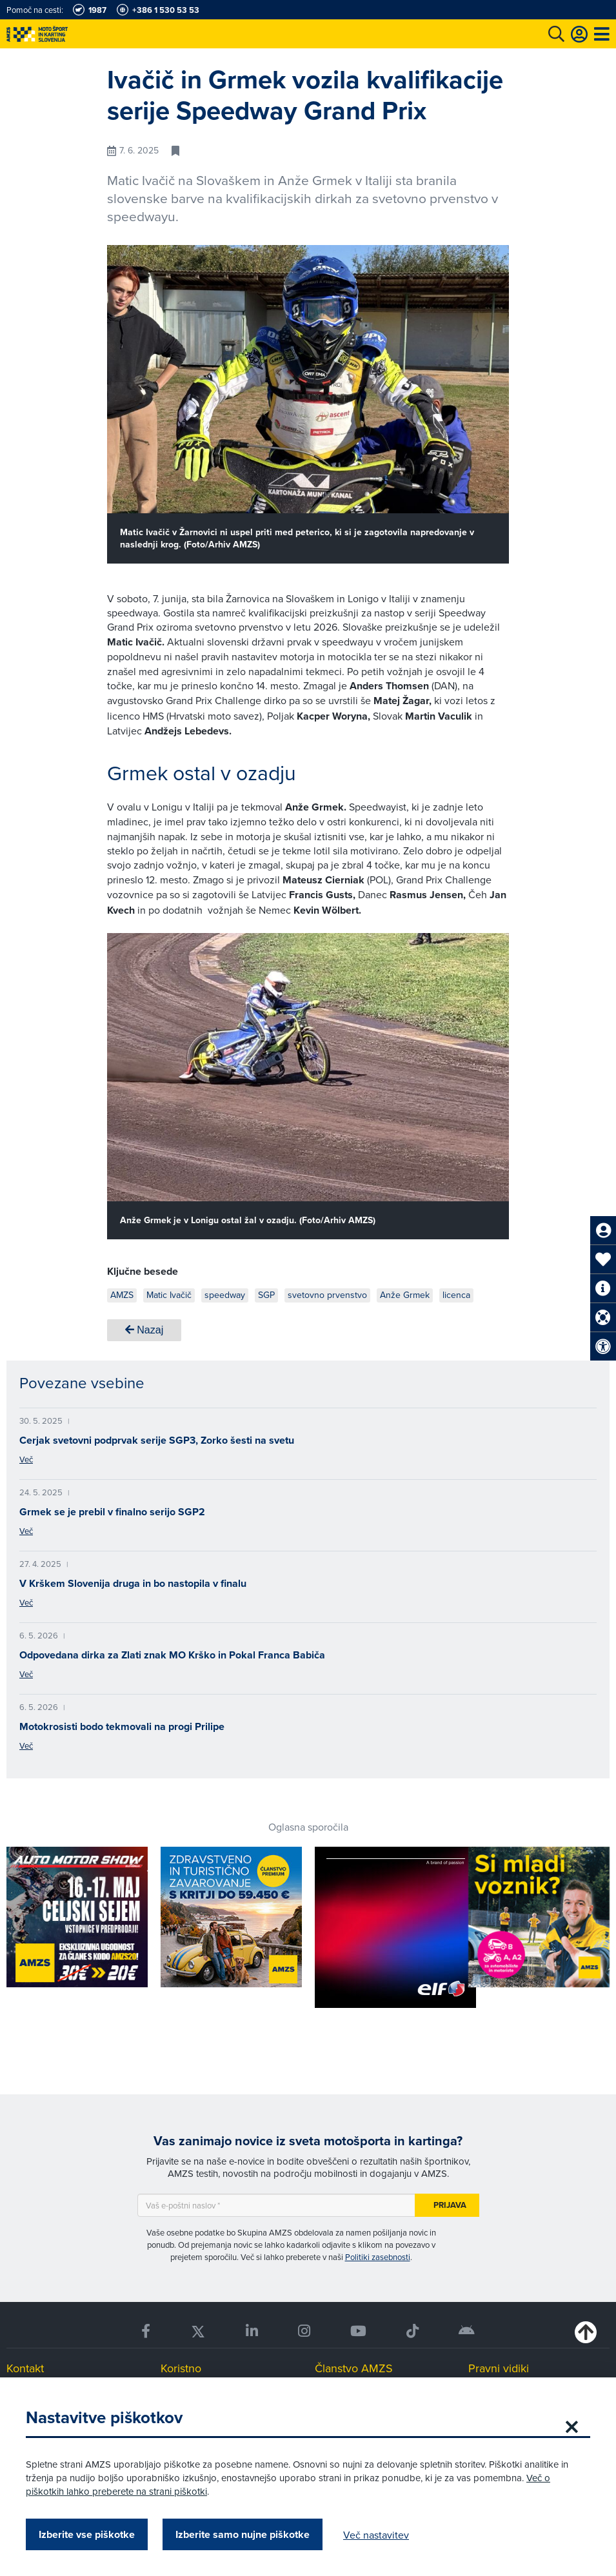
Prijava (449, 2205)
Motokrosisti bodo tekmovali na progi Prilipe (121, 1726)
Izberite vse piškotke (87, 2534)
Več (26, 1459)
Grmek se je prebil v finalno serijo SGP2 (112, 1511)
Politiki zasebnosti (377, 2257)
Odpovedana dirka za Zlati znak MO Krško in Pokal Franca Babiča (172, 1654)
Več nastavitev (376, 2535)
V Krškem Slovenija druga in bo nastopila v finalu (132, 1583)
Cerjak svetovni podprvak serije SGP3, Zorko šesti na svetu (156, 1440)
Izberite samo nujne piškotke (242, 2534)
